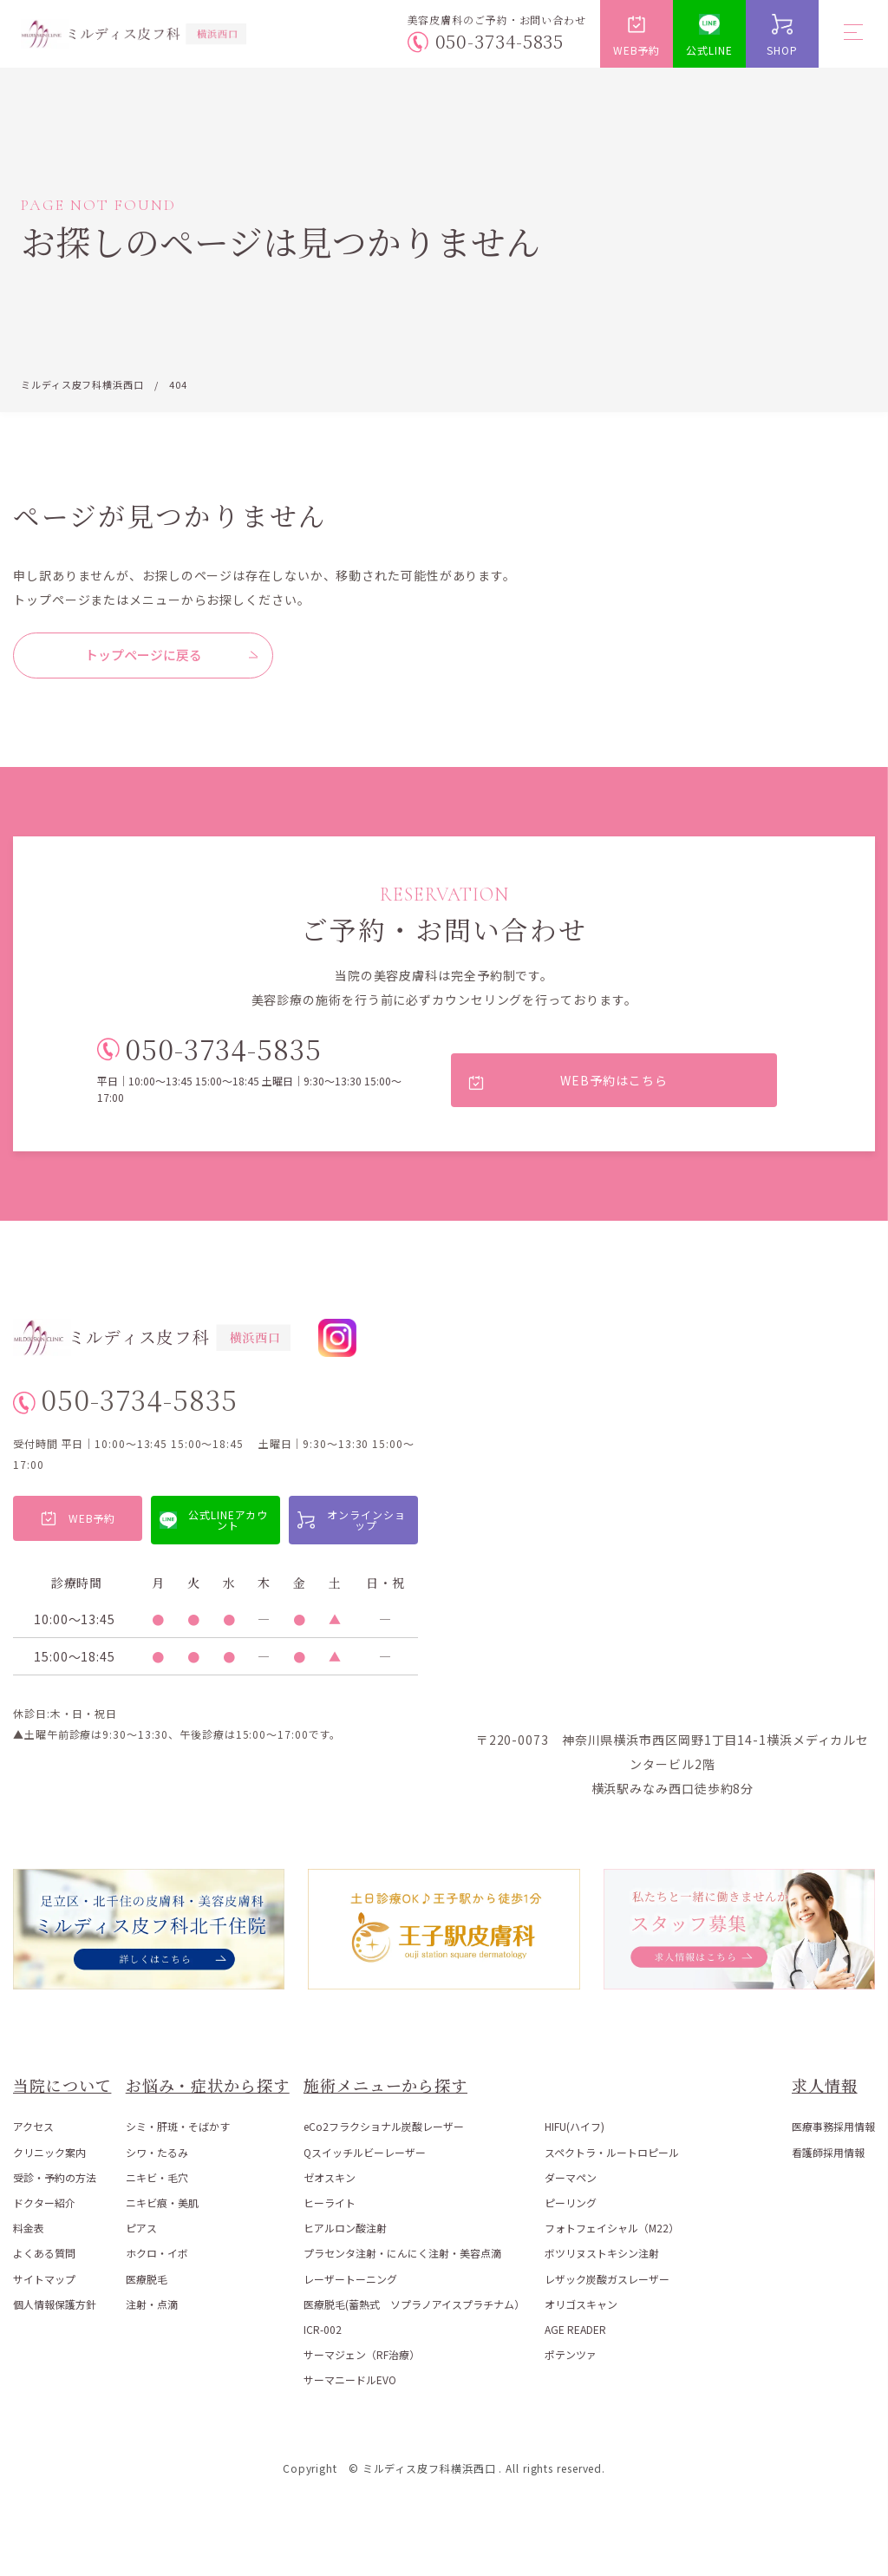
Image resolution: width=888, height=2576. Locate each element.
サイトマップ (44, 2278)
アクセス (33, 2127)
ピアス (141, 2227)
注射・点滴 (152, 2304)
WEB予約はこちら (613, 1080)
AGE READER (575, 2329)
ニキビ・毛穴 (157, 2177)
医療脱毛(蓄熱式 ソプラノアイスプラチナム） (414, 2304)
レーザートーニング (350, 2278)
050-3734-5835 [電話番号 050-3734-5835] (500, 41)
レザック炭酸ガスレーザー (607, 2278)
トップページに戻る (143, 655)
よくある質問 (44, 2253)
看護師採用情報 (828, 2152)
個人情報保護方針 (54, 2304)
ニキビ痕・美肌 (162, 2202)
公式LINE (709, 50)
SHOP (782, 50)
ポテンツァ (571, 2354)
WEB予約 (637, 50)
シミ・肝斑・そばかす (178, 2127)
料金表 (28, 2227)
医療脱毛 (146, 2278)
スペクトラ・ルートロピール (612, 2152)
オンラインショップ (366, 1519)
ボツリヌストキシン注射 (602, 2253)
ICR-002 (323, 2329)
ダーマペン (571, 2177)
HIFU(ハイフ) (574, 2127)
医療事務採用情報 (833, 2127)
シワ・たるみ (157, 2152)
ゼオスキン (330, 2177)
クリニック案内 (49, 2152)
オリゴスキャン (581, 2304)
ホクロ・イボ (157, 2253)
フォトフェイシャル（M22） (612, 2227)
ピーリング (571, 2202)
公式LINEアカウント (228, 1519)
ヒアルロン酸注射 (345, 2227)
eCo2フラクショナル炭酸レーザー (384, 2127)
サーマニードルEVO (350, 2380)
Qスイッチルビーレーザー (365, 2152)
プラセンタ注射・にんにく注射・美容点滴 (402, 2253)
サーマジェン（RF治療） (362, 2354)
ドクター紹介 (44, 2202)
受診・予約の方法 (54, 2177)
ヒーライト (330, 2202)
